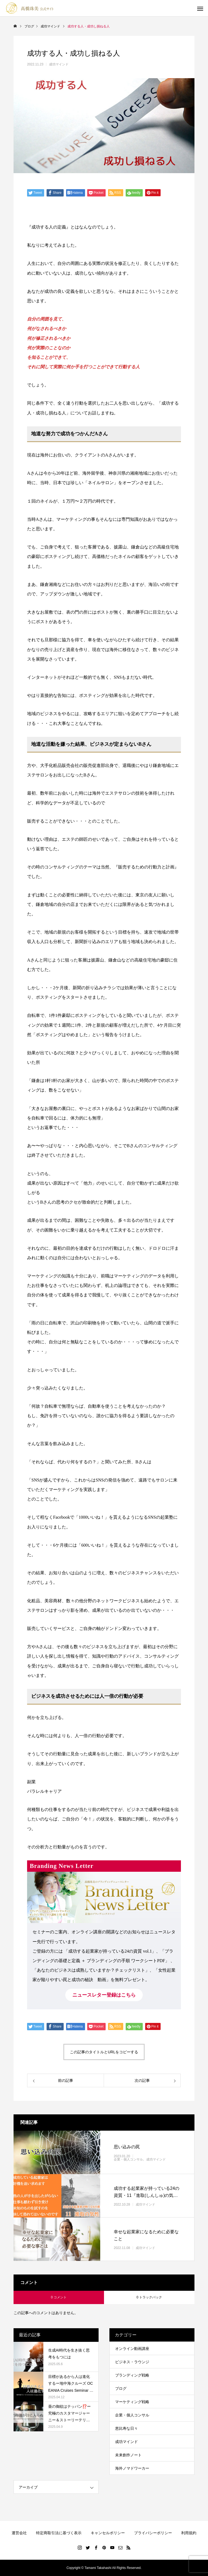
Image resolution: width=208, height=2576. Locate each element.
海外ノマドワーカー (132, 2468)
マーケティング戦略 (132, 2402)
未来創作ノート (128, 2455)
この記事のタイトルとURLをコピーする (104, 2052)
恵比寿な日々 (126, 2428)
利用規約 (188, 2533)
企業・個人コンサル (128, 2159)
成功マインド (59, 64)
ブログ (120, 2388)
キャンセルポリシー (108, 2533)
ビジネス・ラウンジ (132, 2362)
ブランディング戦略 (132, 2375)
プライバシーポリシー (153, 2533)
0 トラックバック (149, 2297)
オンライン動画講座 (132, 2348)
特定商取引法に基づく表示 (59, 2533)
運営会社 (19, 2533)
